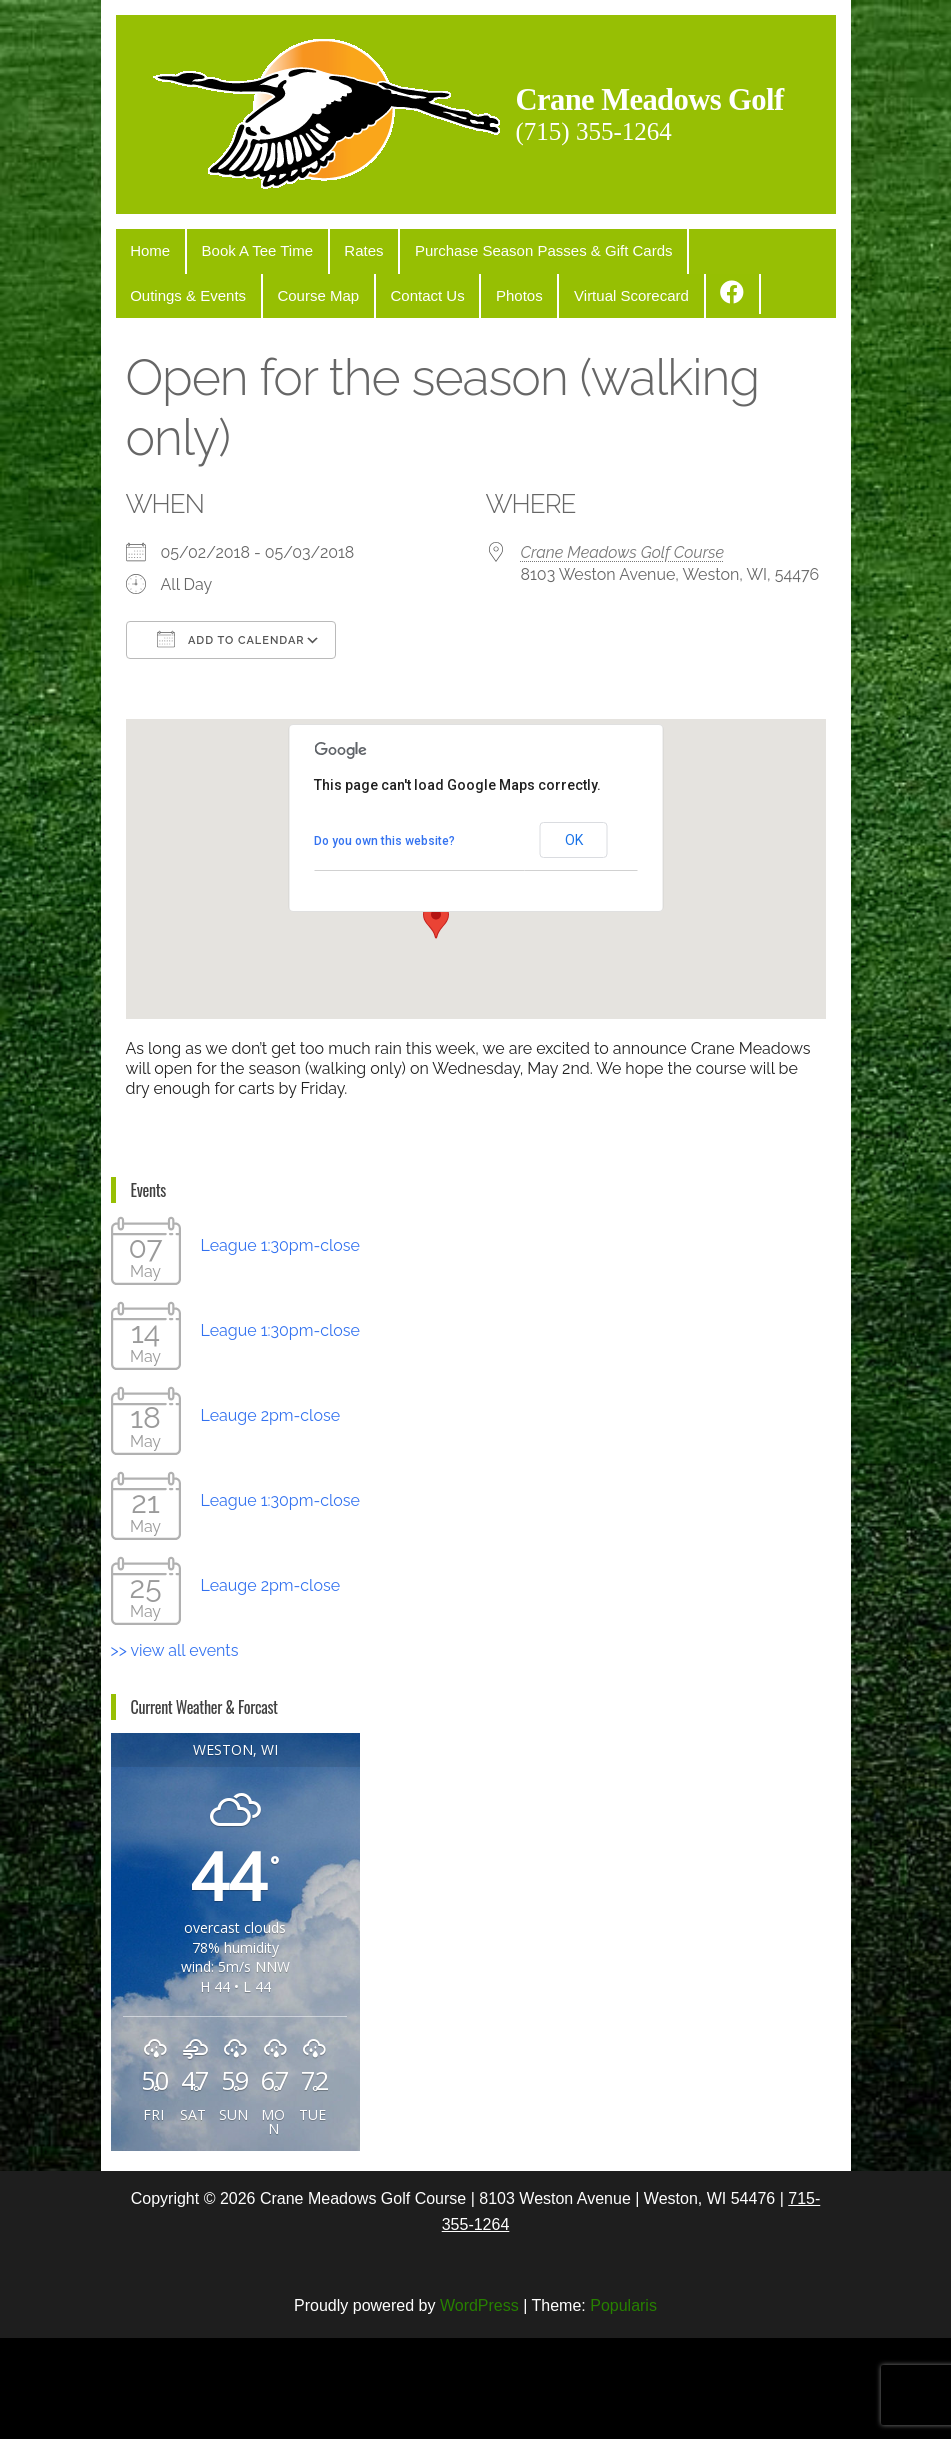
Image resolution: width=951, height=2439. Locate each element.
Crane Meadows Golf (321, 265)
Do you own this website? (384, 941)
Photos (348, 398)
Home (146, 358)
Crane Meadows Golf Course (623, 653)
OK (574, 941)
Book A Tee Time (243, 358)
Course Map (167, 398)
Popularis (623, 2405)
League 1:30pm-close (280, 1346)
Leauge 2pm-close (271, 1516)
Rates (340, 358)
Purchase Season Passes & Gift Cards (511, 358)
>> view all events (175, 1751)
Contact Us (266, 398)
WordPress (479, 2405)
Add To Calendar (231, 740)
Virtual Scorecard (451, 398)
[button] (436, 1021)
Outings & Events (720, 358)
